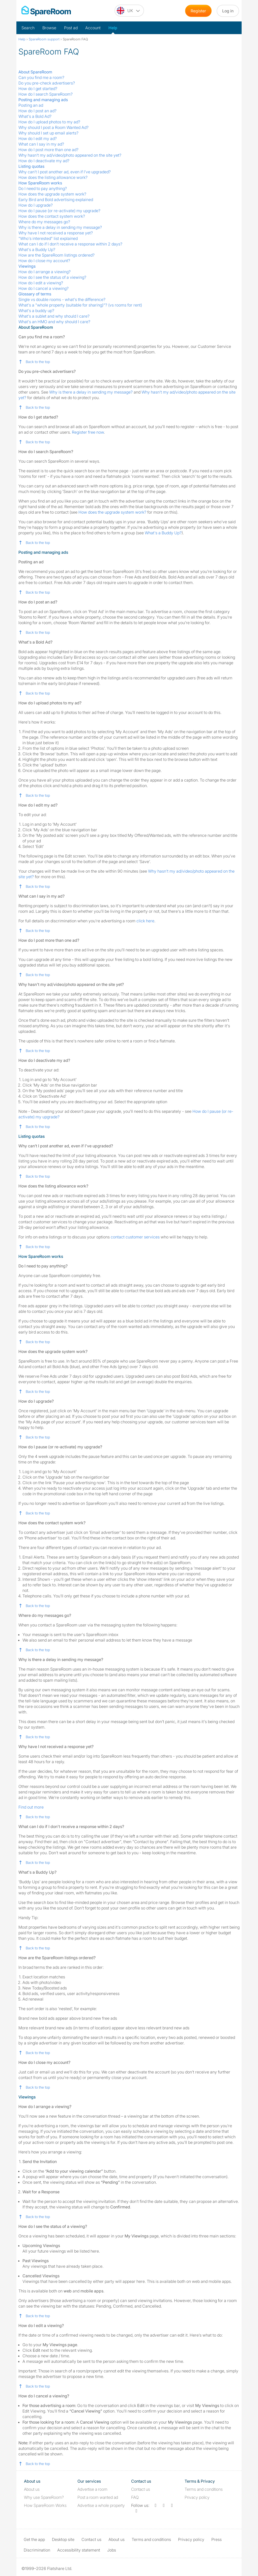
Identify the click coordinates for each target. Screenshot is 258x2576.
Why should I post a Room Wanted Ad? (53, 127)
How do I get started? (37, 88)
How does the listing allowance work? (53, 177)
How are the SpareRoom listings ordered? (56, 255)
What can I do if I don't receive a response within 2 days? (70, 243)
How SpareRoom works (40, 182)
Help (112, 27)
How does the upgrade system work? (52, 194)
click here (145, 920)
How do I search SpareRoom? (45, 94)
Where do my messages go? (44, 221)
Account (93, 27)
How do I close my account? (44, 260)
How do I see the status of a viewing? (52, 277)
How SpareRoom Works (45, 2505)
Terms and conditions (204, 2489)
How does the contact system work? (51, 216)
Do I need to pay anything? (42, 188)
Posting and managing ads (43, 99)
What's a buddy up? (36, 310)
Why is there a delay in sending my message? (60, 227)
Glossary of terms (34, 293)
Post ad (71, 27)
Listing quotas (31, 166)
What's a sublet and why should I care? (54, 316)
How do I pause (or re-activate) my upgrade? (59, 210)
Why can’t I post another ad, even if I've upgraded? (64, 171)
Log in (228, 10)
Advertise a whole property (101, 2505)
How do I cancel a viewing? (43, 288)
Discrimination (37, 2550)
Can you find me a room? (41, 77)
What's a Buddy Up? (36, 249)
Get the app (34, 2539)
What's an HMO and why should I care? (54, 321)
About (32, 2489)
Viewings (27, 266)
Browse (49, 27)
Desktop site (63, 2539)
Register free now (88, 432)
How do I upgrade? (35, 205)
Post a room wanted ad (97, 2497)
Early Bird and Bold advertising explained (55, 199)
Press (216, 2539)
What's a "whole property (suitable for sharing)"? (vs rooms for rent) (80, 305)
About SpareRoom (35, 71)
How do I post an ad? (37, 110)
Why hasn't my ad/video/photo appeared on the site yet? (69, 155)
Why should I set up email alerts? (48, 132)
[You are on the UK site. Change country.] (129, 11)
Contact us (140, 2489)
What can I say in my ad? (41, 144)
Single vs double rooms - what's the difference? (61, 299)
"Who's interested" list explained (48, 238)
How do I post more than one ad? (48, 149)
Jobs (111, 2550)
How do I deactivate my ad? (43, 160)
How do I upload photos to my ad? (49, 121)
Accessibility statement (78, 2550)
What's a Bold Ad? (34, 116)
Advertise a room (92, 2489)
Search (28, 27)
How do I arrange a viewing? (44, 271)
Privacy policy (197, 2497)
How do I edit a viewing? (40, 282)
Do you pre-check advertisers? (46, 83)
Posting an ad (30, 105)
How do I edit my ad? (37, 138)
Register (198, 10)
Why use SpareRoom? (44, 2497)
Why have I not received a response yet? (55, 232)
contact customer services (135, 1236)
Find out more (31, 1807)
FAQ (135, 2497)
